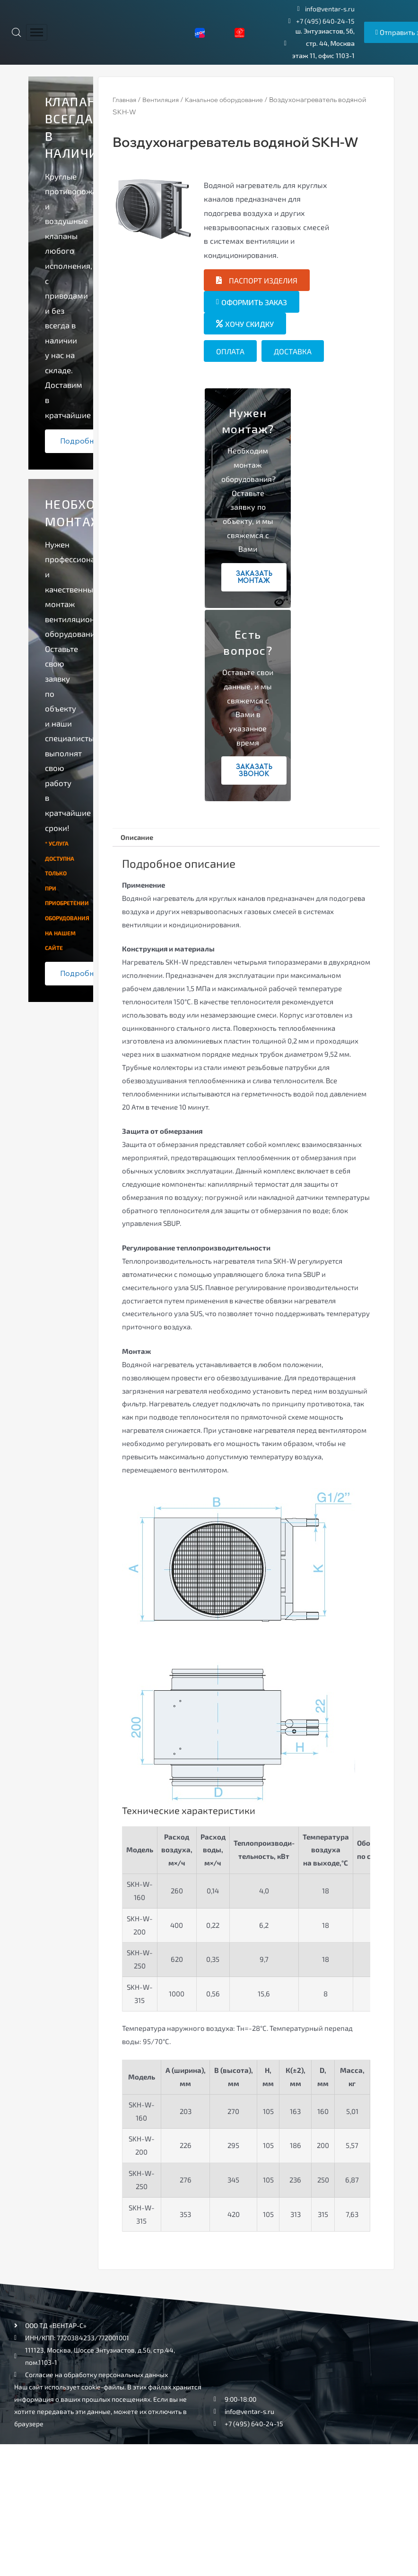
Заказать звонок (253, 770)
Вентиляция (164, 99)
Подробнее (81, 441)
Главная (126, 99)
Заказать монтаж (253, 577)
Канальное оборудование (233, 99)
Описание (140, 838)
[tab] (140, 838)
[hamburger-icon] (36, 32)
